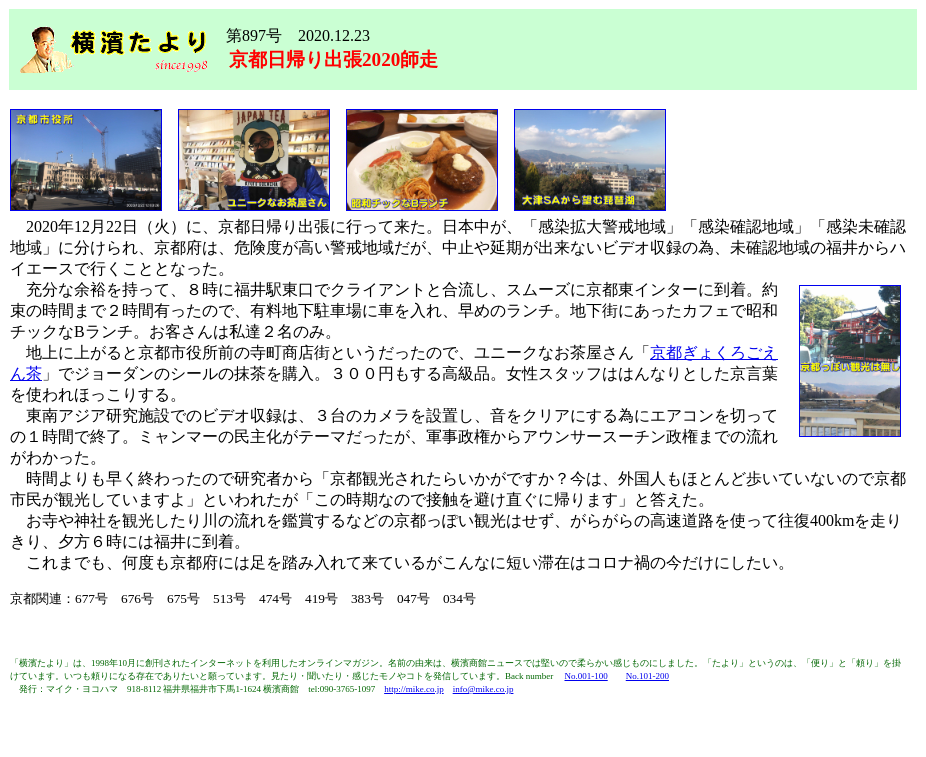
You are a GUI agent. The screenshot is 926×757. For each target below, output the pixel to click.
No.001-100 (585, 676)
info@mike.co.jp (483, 689)
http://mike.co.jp (414, 689)
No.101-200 (647, 676)
